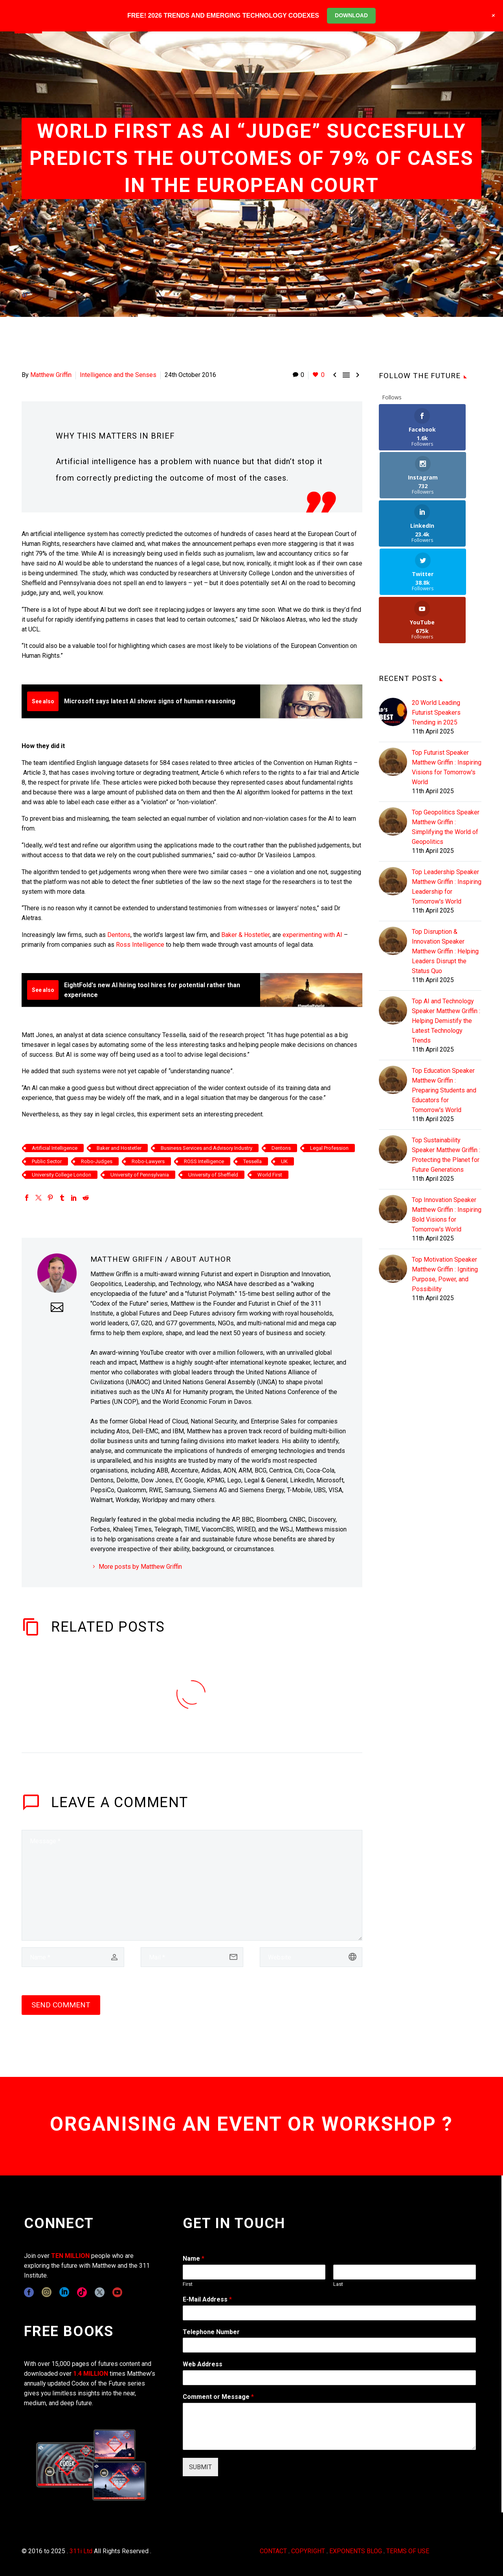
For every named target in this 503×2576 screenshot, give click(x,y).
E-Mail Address (207, 2299)
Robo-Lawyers (148, 1161)
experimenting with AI (312, 935)
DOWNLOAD (351, 15)
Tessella (252, 1161)
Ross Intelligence (140, 944)
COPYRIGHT (308, 2551)
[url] (311, 1957)
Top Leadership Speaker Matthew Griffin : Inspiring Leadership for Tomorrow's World (446, 790)
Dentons (118, 935)
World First (269, 1175)
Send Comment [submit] (60, 2004)
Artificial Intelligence (54, 1148)
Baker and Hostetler (119, 1148)
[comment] (192, 1885)
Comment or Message (218, 2396)
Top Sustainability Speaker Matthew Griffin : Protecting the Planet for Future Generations (446, 1058)
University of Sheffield (213, 1175)
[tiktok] (82, 2292)
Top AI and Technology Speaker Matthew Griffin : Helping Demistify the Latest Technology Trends (446, 924)
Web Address (202, 2364)
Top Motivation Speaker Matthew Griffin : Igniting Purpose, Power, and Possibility (445, 1178)
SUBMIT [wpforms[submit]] (200, 2467)
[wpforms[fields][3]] (329, 2377)
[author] (73, 1957)
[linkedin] (64, 2292)
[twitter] (100, 2292)
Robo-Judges (96, 1161)
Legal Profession (329, 1148)
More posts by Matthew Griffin (140, 1566)
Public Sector (47, 1161)
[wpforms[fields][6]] (329, 2345)
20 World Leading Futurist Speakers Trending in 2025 (436, 616)
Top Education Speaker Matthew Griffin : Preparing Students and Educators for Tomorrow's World (444, 994)
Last (338, 2284)
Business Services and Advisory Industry (206, 1148)
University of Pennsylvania (139, 1175)
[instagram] (46, 2292)
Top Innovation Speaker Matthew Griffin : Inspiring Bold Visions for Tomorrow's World (446, 1118)
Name (193, 2258)
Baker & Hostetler (245, 935)
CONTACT (273, 2551)
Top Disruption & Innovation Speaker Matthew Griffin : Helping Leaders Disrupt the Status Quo (445, 855)
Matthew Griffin (51, 375)
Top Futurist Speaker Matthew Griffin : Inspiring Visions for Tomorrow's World (446, 671)
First (188, 2284)
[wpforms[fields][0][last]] (404, 2272)
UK (284, 1161)
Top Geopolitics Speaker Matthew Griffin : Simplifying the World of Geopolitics (445, 730)
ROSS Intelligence (204, 1161)
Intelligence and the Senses (118, 375)
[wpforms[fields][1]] (329, 2312)
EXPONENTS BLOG (355, 2551)
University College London (61, 1175)
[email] (192, 1957)
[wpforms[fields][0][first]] (254, 2272)
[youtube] (117, 2292)
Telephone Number (211, 2332)
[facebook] (29, 2292)
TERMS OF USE (407, 2551)
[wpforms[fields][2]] (329, 2426)
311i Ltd (81, 2551)
